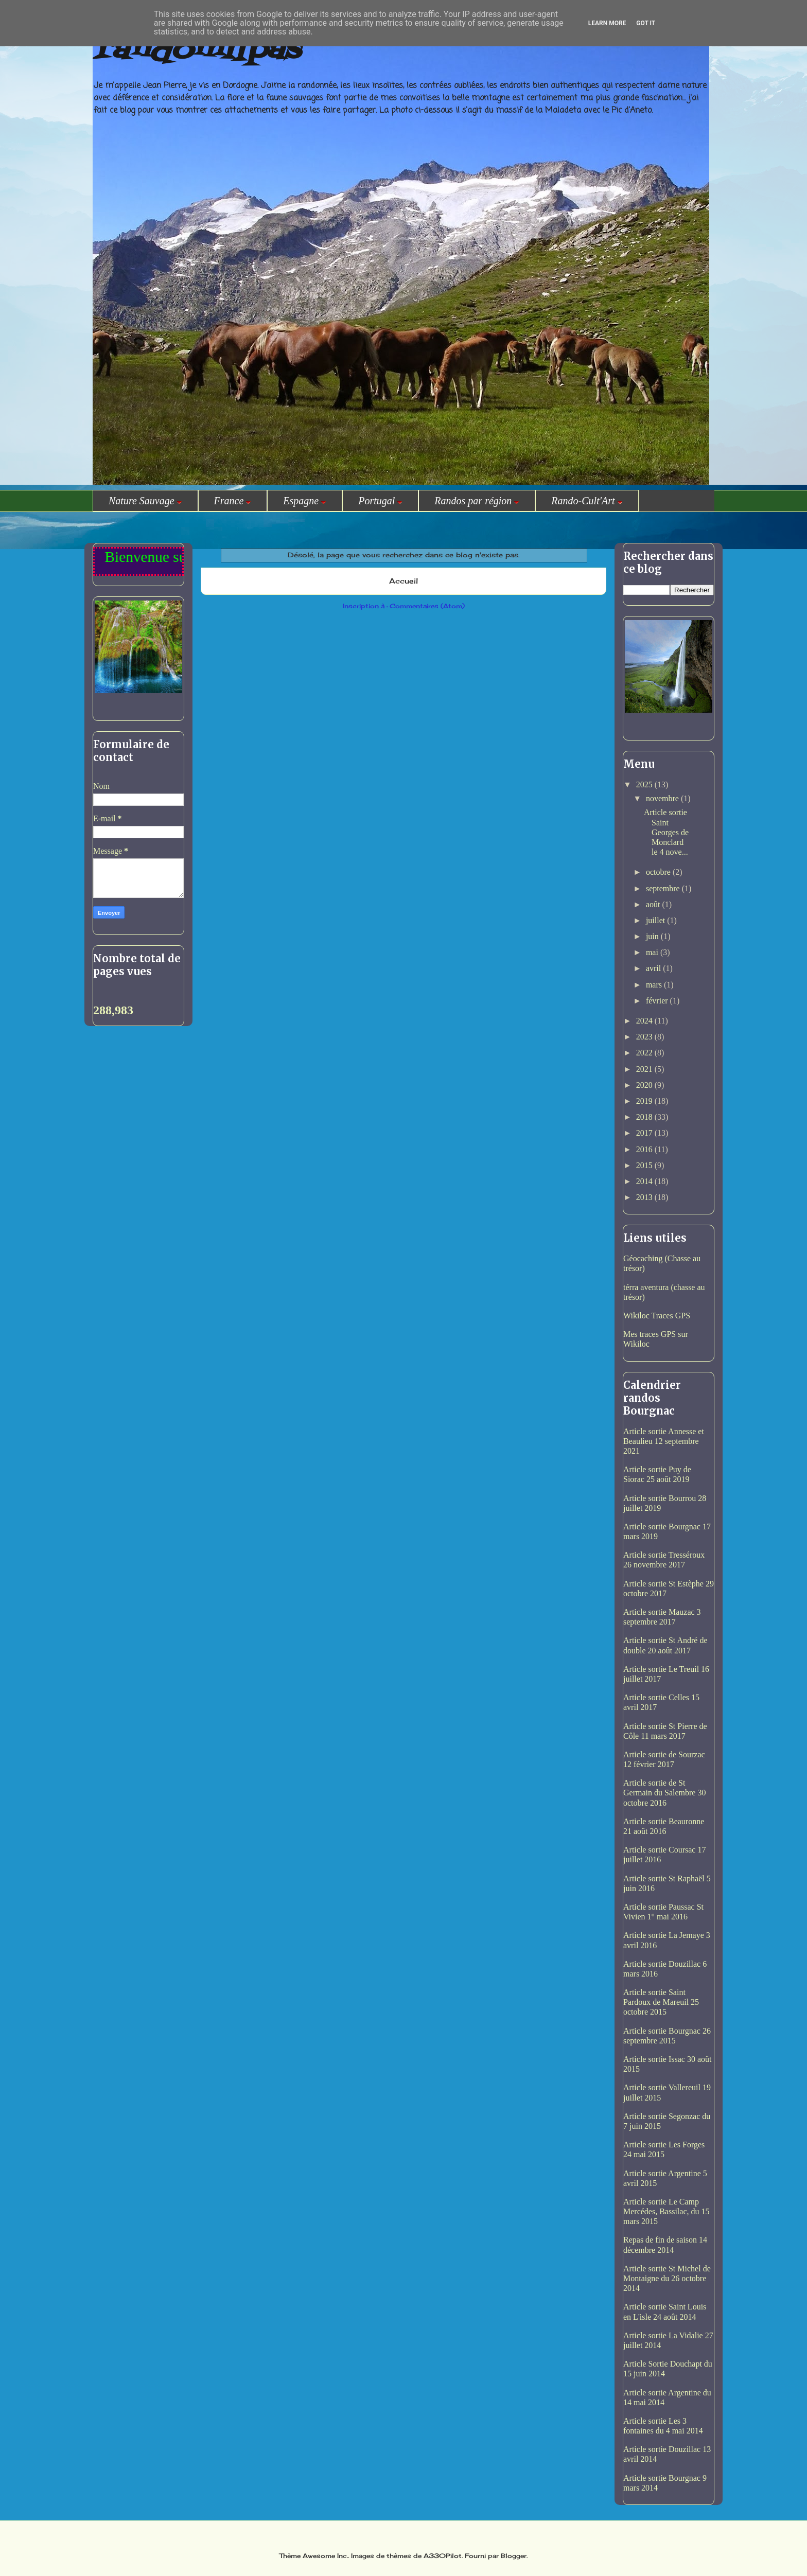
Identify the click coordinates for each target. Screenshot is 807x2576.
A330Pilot (443, 2556)
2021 (645, 1069)
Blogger (514, 2556)
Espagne (304, 500)
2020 (645, 1085)
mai (653, 952)
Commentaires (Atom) (427, 606)
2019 (645, 1101)
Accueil (403, 580)
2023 (645, 1036)
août (654, 904)
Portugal (380, 500)
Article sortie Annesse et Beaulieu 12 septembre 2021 (663, 1441)
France (233, 500)
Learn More (607, 23)
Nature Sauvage (145, 500)
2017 (645, 1132)
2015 (645, 1165)
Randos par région (476, 500)
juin (653, 936)
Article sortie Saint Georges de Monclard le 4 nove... (666, 832)
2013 (645, 1197)
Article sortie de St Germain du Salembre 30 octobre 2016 (664, 1792)
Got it (645, 23)
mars (655, 984)
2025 (645, 784)
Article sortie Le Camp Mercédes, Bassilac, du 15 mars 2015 (666, 2211)
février (658, 1000)
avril (654, 968)
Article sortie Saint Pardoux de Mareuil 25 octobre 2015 (661, 2002)
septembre (664, 888)
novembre (663, 798)
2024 (645, 1020)
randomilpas (196, 50)
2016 (645, 1149)
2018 (645, 1117)
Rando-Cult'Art (586, 500)
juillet (656, 920)
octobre (659, 872)
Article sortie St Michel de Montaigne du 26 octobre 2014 (667, 2278)
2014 (645, 1181)
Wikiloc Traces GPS (656, 1315)
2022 (645, 1052)
